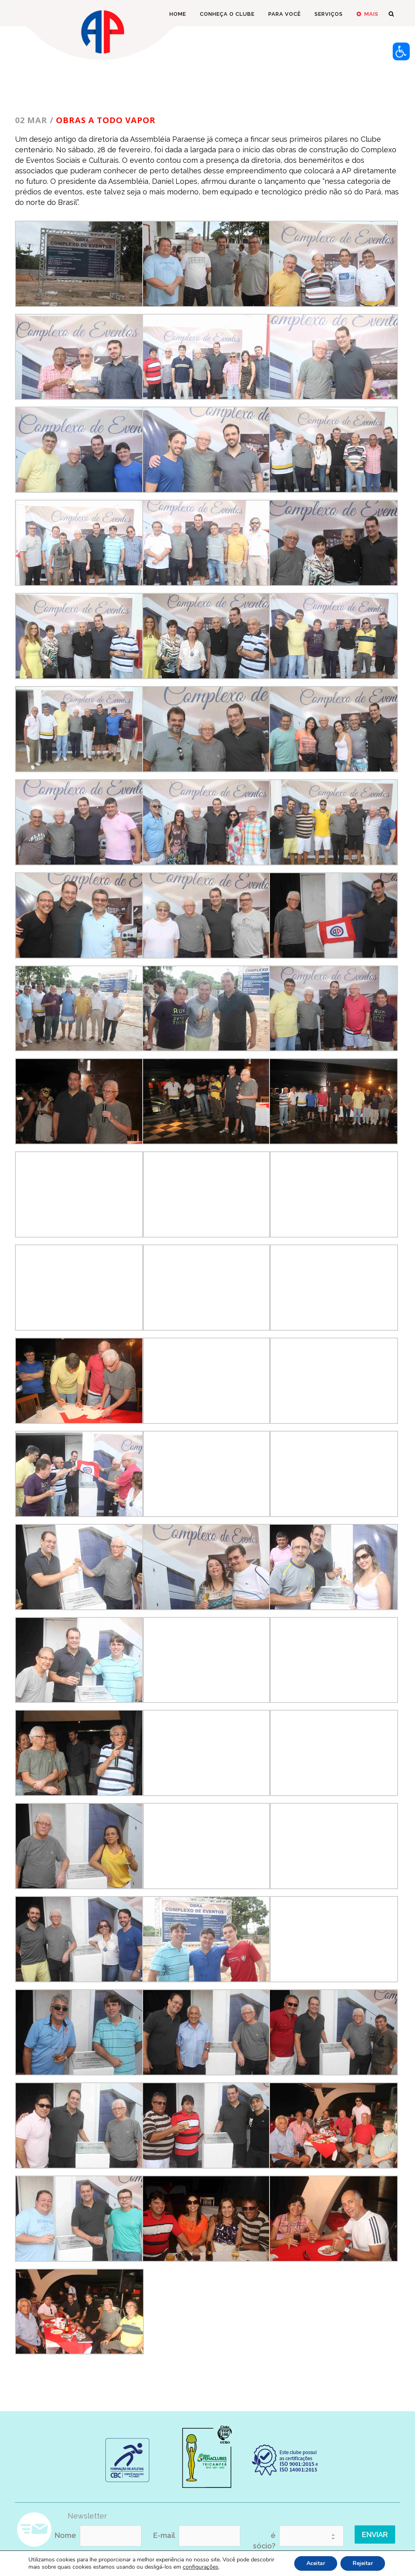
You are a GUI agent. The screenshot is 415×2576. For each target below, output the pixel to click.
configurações (200, 2567)
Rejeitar (363, 2563)
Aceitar (315, 2563)
